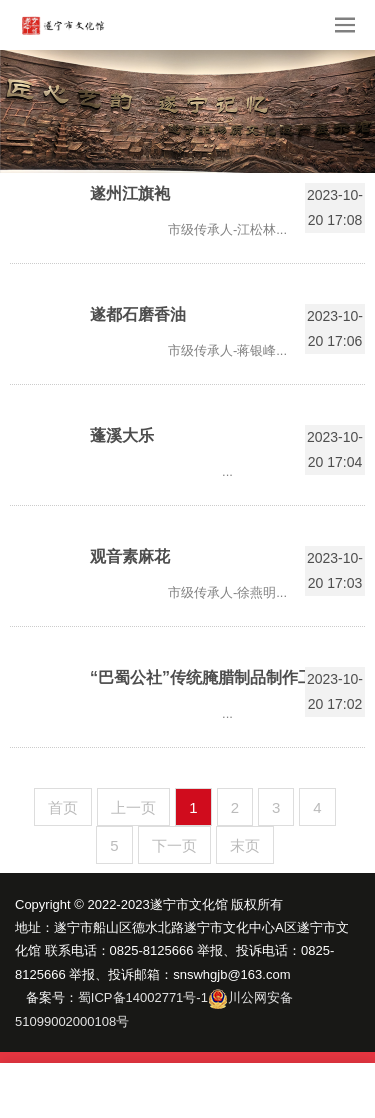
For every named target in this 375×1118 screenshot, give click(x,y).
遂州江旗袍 (130, 193)
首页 (63, 807)
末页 (245, 845)
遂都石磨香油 (138, 314)
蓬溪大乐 (122, 435)
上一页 (133, 807)
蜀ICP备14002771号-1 (143, 997)
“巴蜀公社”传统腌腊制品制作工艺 (210, 677)
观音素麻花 (130, 556)
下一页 (174, 845)
